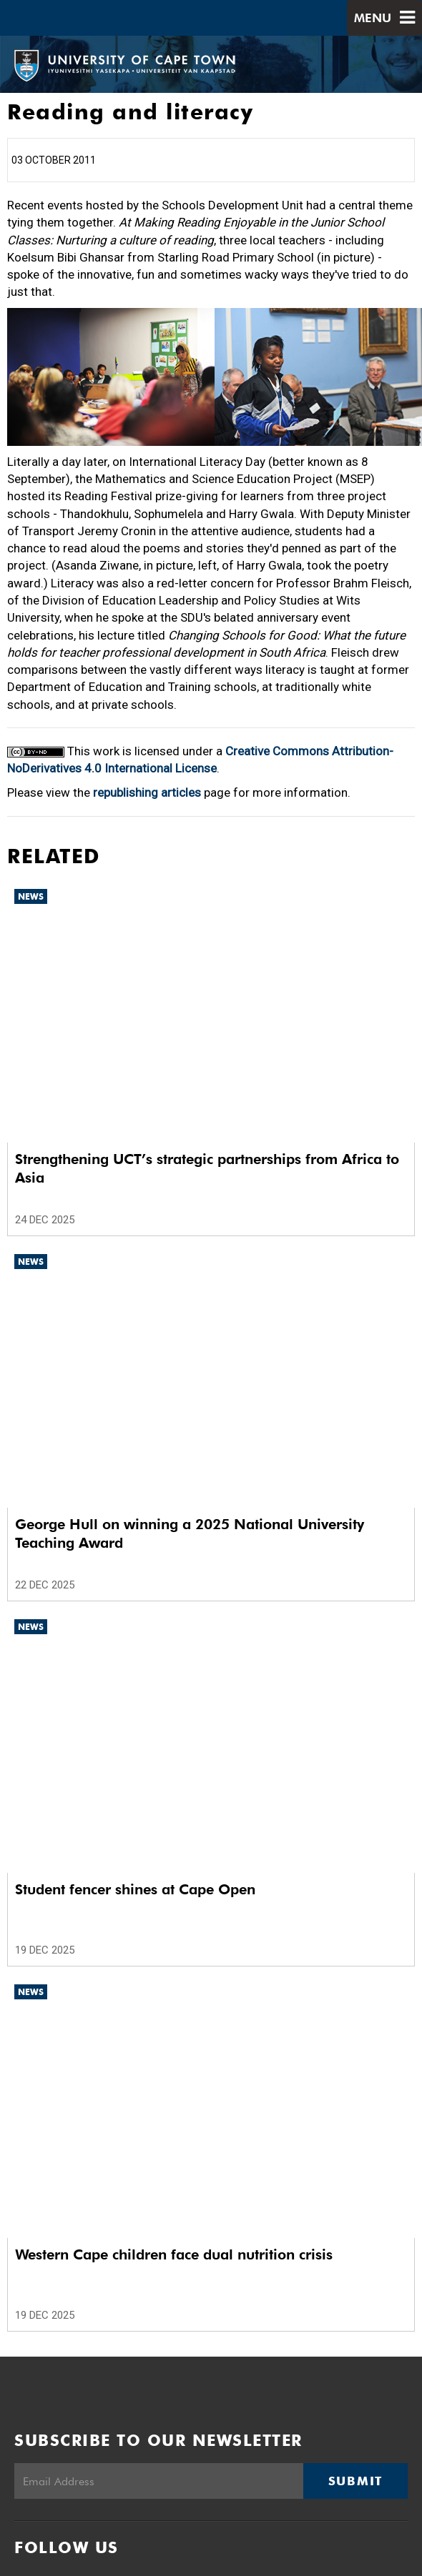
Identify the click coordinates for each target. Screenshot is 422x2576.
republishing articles (147, 792)
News (31, 896)
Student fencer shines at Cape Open (135, 1889)
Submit (355, 2481)
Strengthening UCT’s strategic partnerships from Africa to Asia (207, 1168)
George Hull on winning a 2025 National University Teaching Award (189, 1533)
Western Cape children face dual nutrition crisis (174, 2254)
